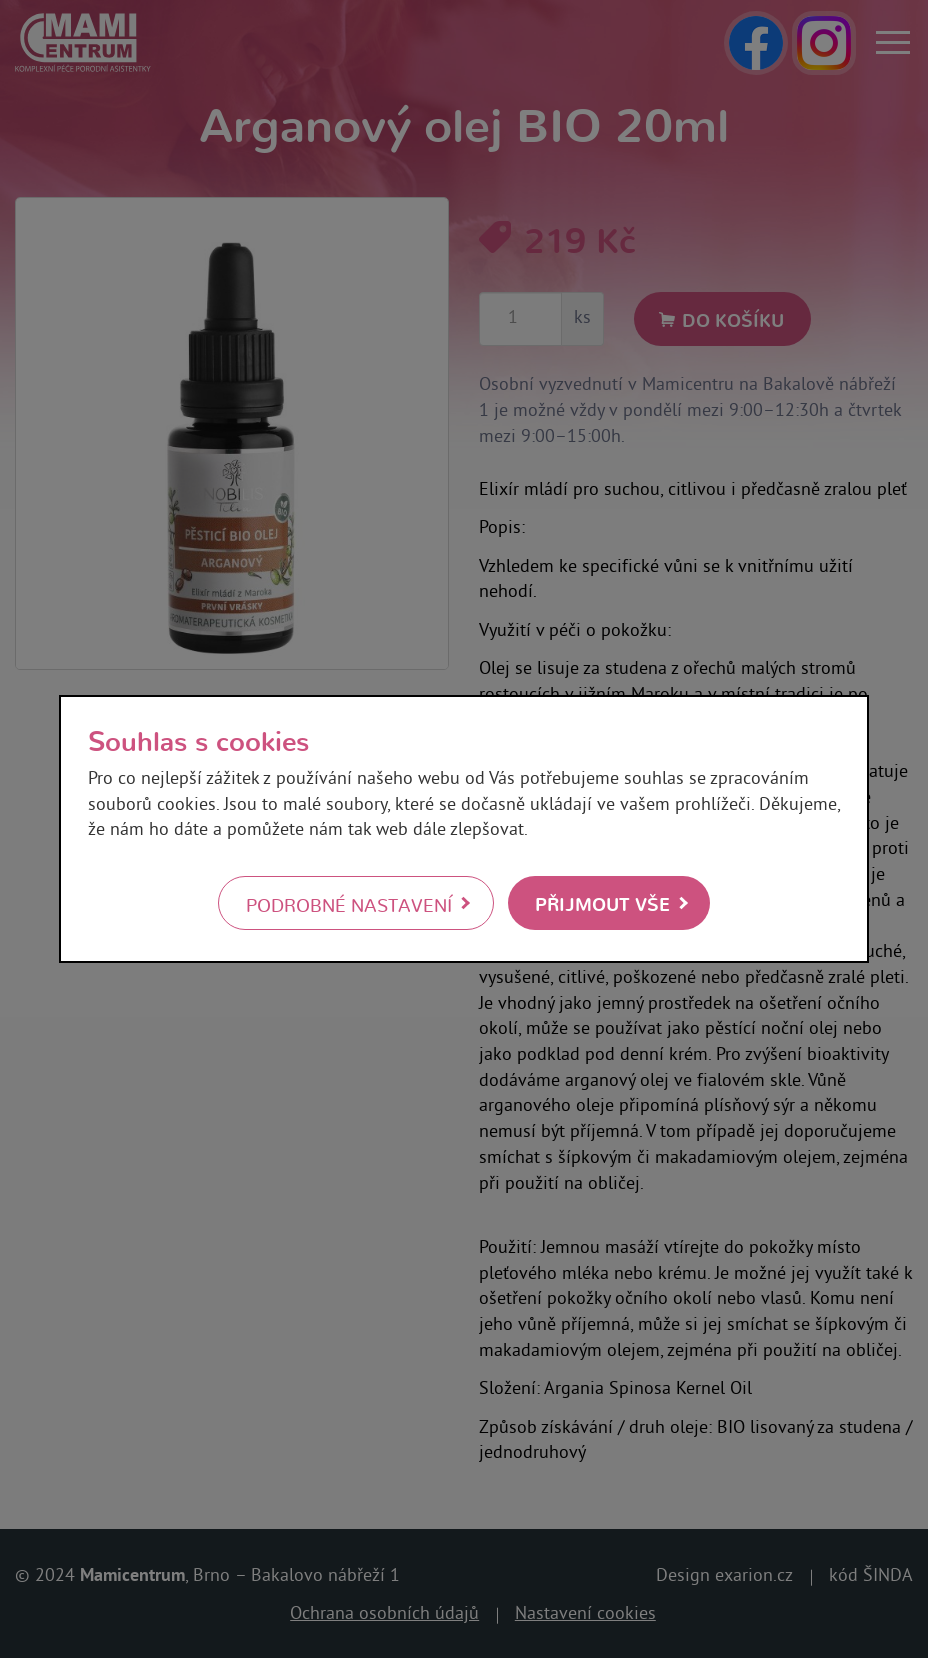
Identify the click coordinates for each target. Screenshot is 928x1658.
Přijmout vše (602, 902)
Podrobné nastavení (349, 904)
